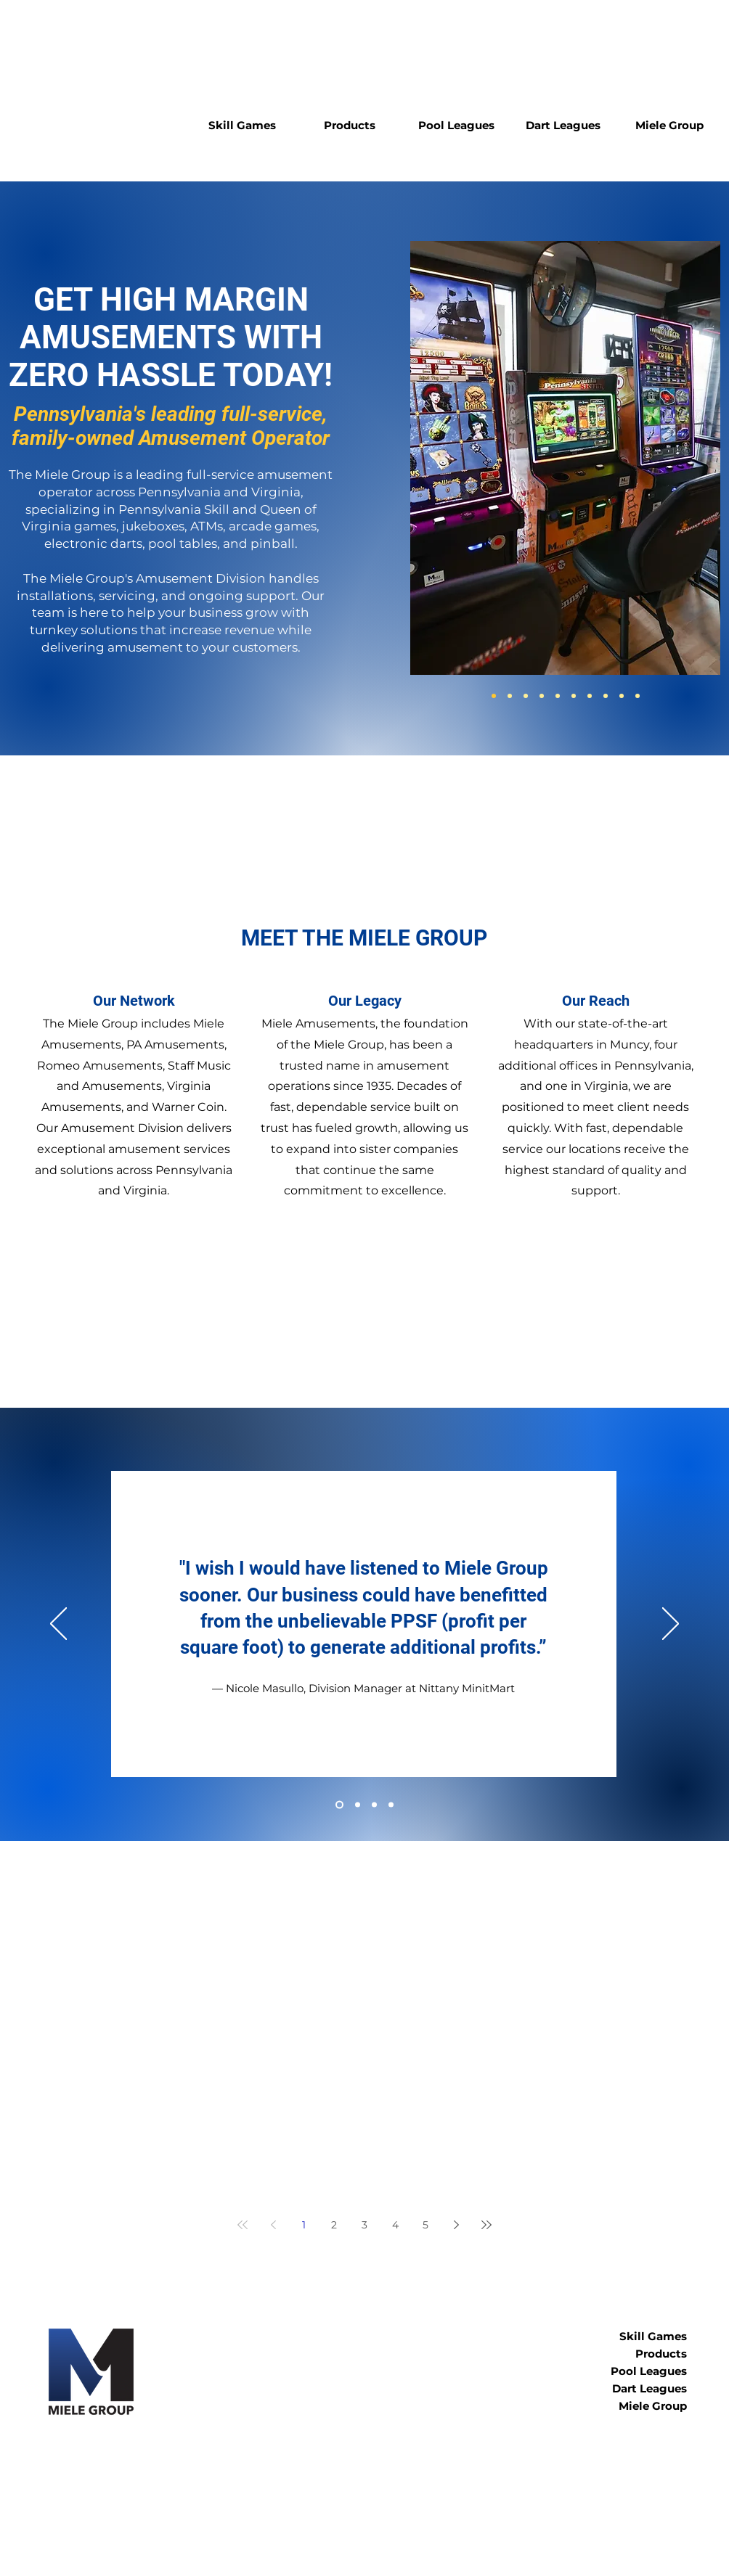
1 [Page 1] (304, 2224)
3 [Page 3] (364, 2224)
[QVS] (510, 696)
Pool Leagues (649, 2371)
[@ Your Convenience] (391, 1805)
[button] (242, 125)
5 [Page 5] (425, 2224)
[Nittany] (339, 1805)
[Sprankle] (357, 1805)
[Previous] (58, 1624)
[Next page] (456, 2225)
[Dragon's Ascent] (637, 696)
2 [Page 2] (334, 2224)
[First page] (242, 2225)
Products (661, 2353)
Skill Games (653, 2336)
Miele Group (653, 2406)
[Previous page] (273, 2225)
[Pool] (589, 696)
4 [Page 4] (395, 2224)
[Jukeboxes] (526, 696)
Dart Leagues (649, 2388)
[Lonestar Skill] (621, 696)
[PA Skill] (494, 696)
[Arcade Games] (557, 696)
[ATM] (541, 696)
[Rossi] (374, 1805)
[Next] (670, 1624)
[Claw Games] (605, 696)
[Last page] (486, 2225)
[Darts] (573, 696)
